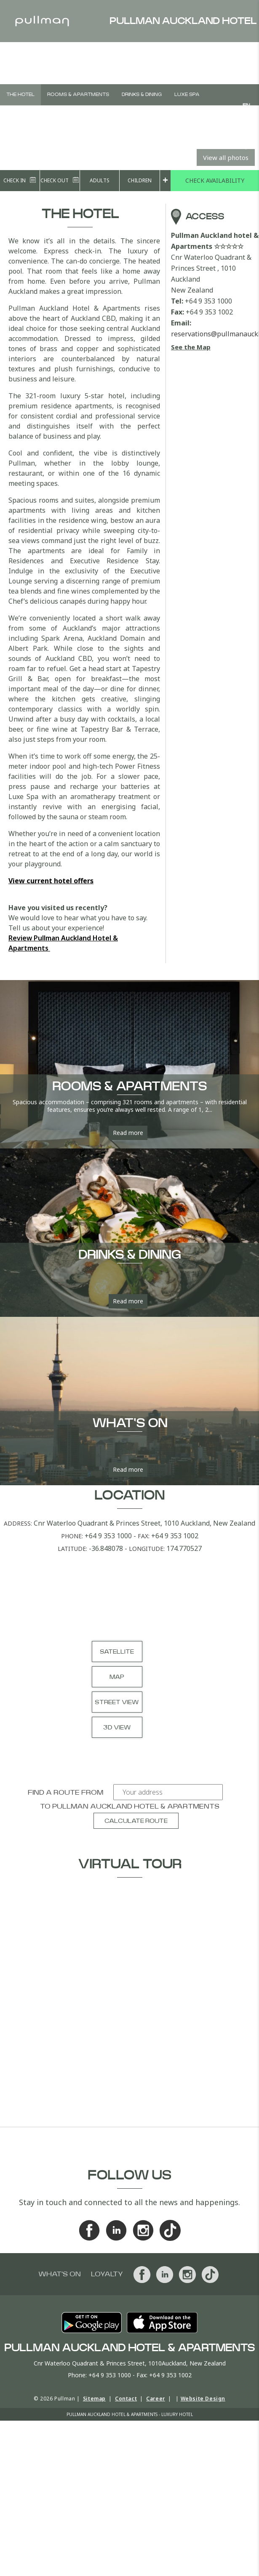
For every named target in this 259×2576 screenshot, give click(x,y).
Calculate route (136, 1821)
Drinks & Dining (142, 94)
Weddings (84, 115)
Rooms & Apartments (78, 94)
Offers (163, 115)
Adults (99, 180)
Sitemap (94, 2398)
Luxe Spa (187, 94)
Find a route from (65, 1792)
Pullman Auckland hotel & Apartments (135, 1806)
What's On (201, 115)
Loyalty (107, 2274)
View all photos (225, 157)
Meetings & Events (32, 115)
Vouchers (125, 115)
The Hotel (20, 94)
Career (155, 2398)
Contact (126, 2398)
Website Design (203, 2398)
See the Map (191, 347)
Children (140, 180)
